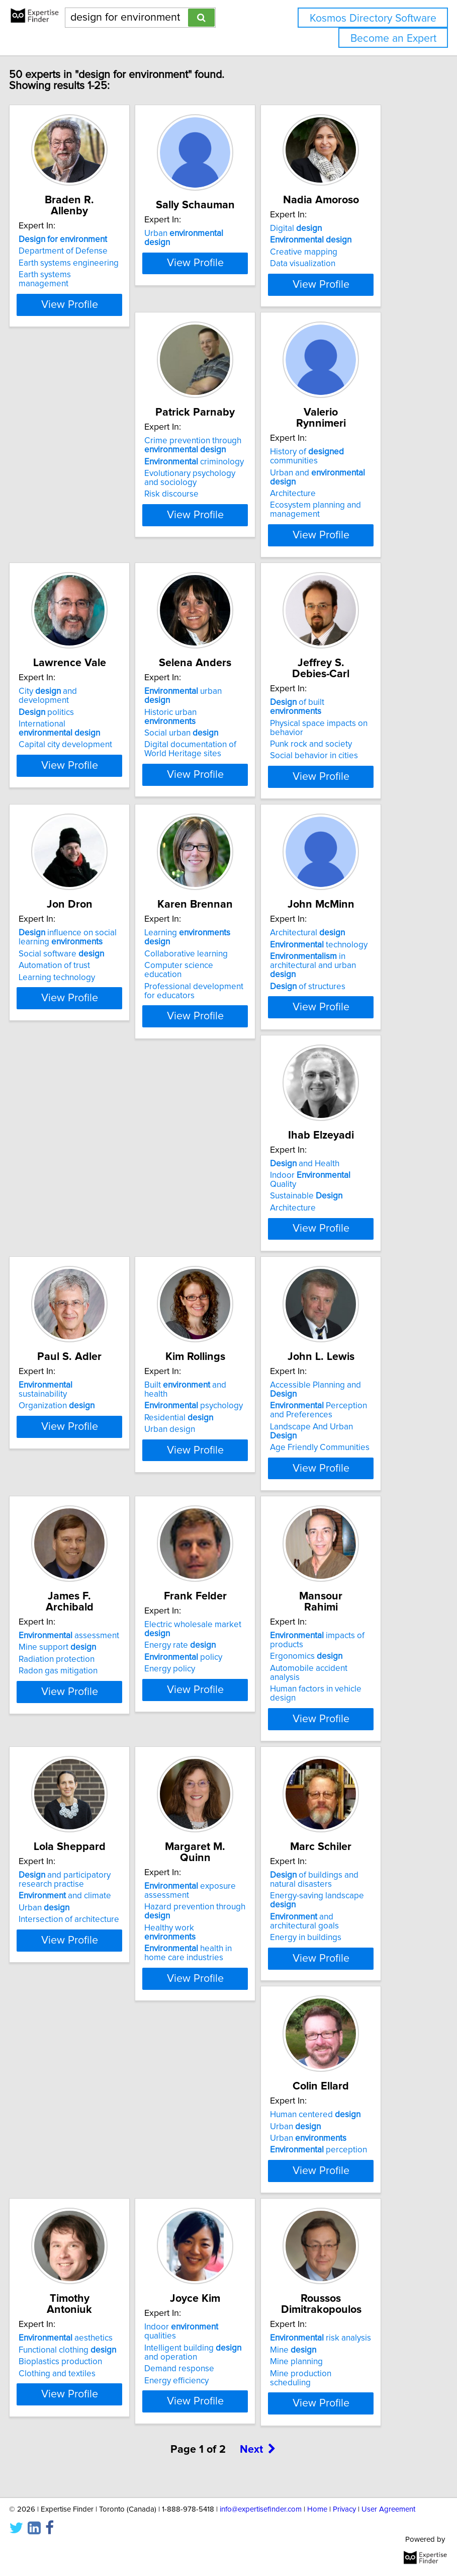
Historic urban (76, 789)
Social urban (87, 805)
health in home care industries (219, 1869)
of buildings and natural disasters (345, 1807)
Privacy (344, 2509)
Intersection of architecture (100, 1846)
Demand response (336, 2103)
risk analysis (100, 2321)
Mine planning (76, 2345)
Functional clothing (224, 2073)
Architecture (198, 545)
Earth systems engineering (100, 263)
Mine (73, 2333)
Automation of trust (337, 796)
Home (317, 2509)
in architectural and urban (218, 1056)
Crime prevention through (98, 509)
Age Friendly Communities (351, 1345)
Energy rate (211, 1563)
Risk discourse (77, 557)
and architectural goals (335, 1848)
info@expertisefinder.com (261, 2509)
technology (224, 1034)
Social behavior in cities (219, 817)
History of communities (212, 509)
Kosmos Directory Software (373, 18)
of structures (213, 1076)
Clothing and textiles (213, 2097)
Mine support (88, 1554)
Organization (88, 1303)
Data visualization (334, 274)
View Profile (100, 332)
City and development (330, 509)
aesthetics (222, 2061)
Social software (344, 784)
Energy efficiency (333, 2115)
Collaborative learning (91, 1044)
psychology (224, 1303)
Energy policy (200, 1586)
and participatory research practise (96, 1807)
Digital (327, 239)
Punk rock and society (216, 805)
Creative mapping (335, 263)
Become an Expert (393, 38)
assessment (100, 1542)
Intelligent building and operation (349, 2087)
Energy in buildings (337, 1864)
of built (202, 768)
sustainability (77, 1287)
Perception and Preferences (349, 1308)
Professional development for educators (99, 1081)
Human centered (95, 2061)
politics (328, 524)
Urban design (200, 1327)
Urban (75, 1834)
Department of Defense (94, 251)
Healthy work (201, 1848)
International (342, 541)
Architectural (212, 1023)
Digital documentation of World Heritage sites (96, 822)
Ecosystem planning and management (220, 562)
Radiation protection (88, 1566)
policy (214, 1575)
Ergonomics (337, 1563)
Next (258, 2460)
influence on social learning (350, 768)
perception (98, 2097)
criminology (99, 524)
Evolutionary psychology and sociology (95, 541)
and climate (96, 1822)
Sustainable (337, 1056)
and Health (336, 1023)
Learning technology (339, 808)
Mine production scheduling (80, 2361)
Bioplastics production (217, 2085)
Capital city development (348, 557)
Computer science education (84, 1061)
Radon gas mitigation (89, 1577)
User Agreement (388, 2509)
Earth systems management (76, 279)
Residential (209, 1315)
